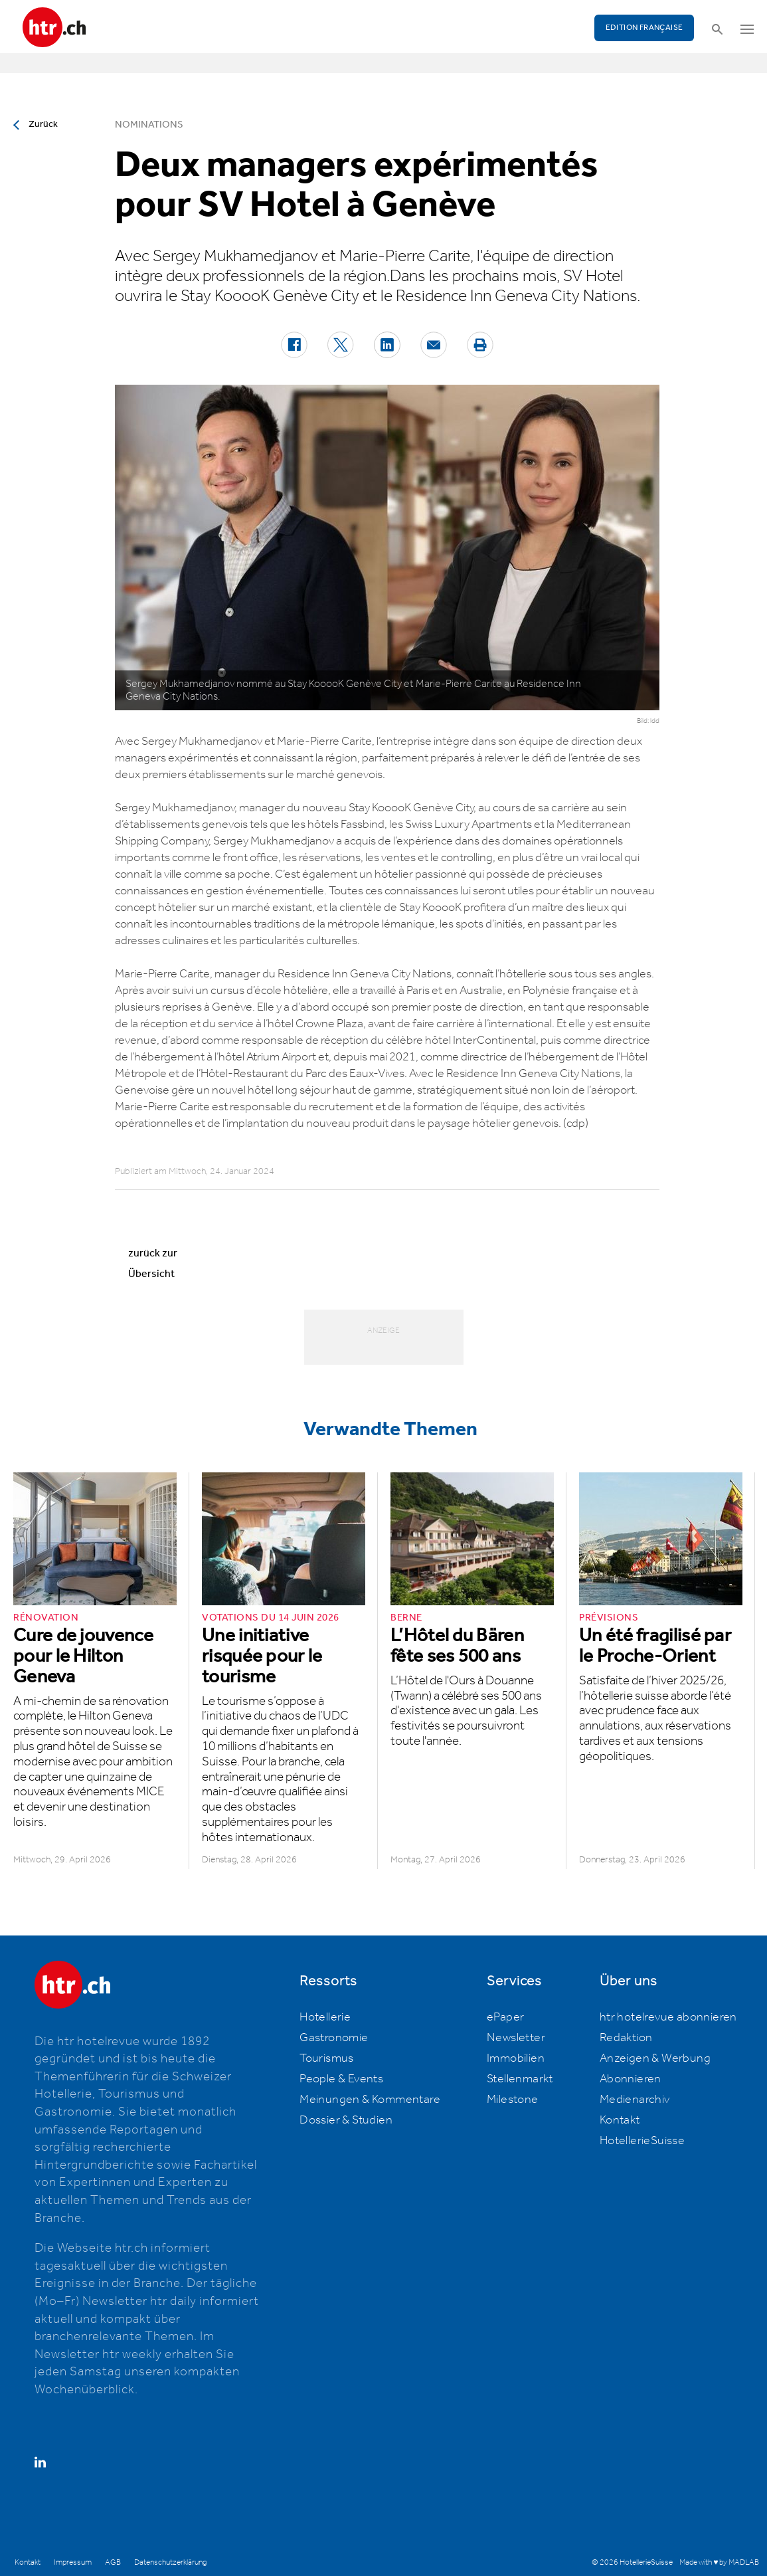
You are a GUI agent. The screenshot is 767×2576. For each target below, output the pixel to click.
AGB (113, 2562)
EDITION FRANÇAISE (644, 27)
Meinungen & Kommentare (369, 2099)
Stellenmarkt (520, 2079)
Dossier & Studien (345, 2120)
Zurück (43, 124)
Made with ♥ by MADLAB (719, 2562)
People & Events (341, 2079)
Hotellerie (325, 2017)
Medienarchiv (635, 2099)
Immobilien (516, 2058)
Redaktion (626, 2038)
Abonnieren (630, 2079)
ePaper (505, 2017)
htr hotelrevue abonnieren (668, 2017)
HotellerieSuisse (642, 2140)
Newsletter (516, 2038)
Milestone (513, 2099)
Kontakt (620, 2120)
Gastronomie (333, 2038)
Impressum (73, 2562)
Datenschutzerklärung (170, 2562)
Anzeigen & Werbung (655, 2058)
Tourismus (326, 2058)
